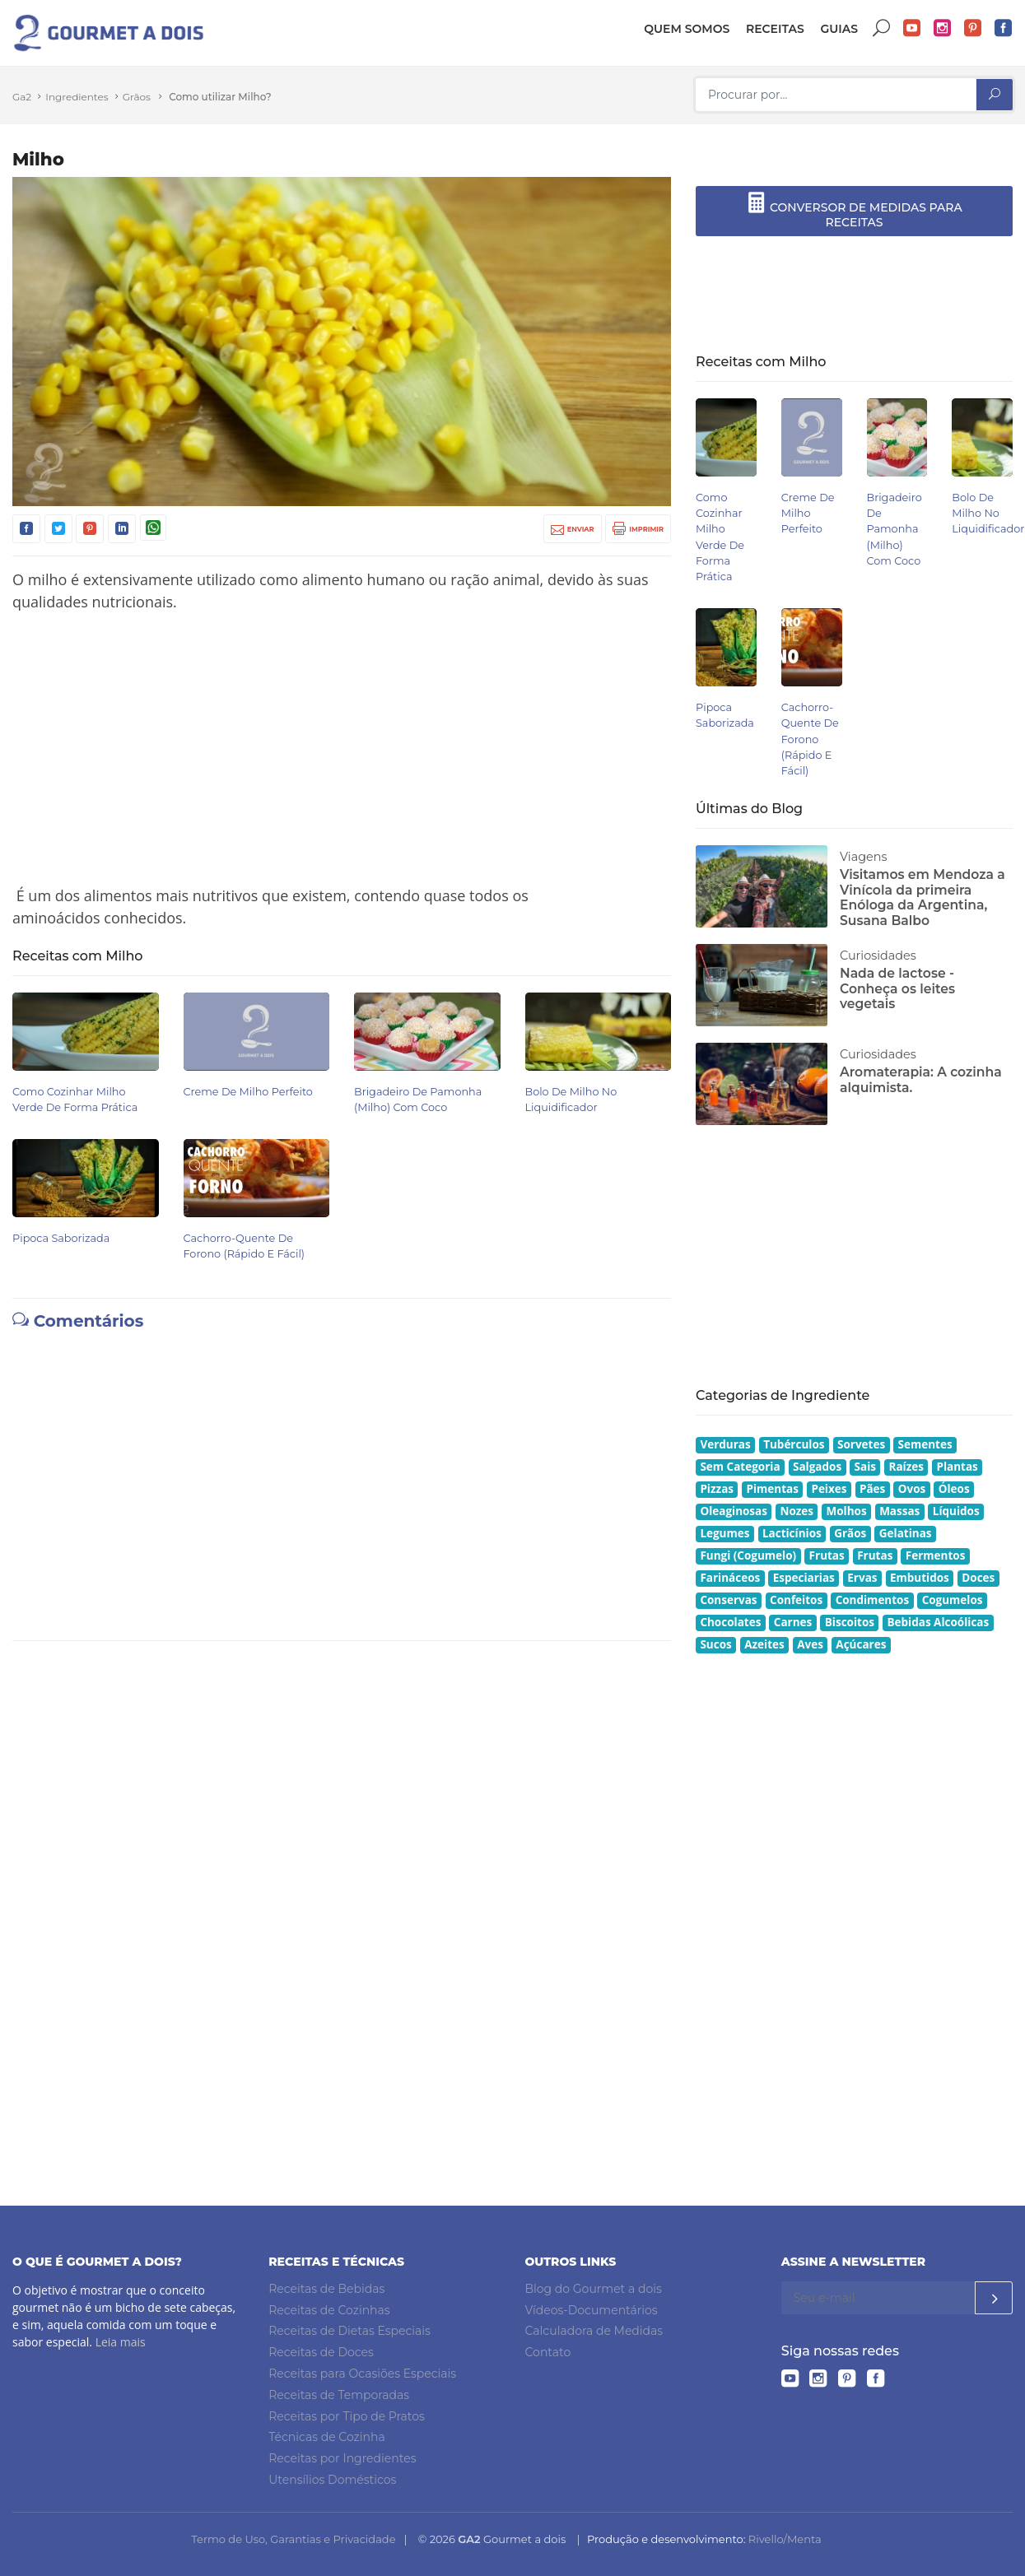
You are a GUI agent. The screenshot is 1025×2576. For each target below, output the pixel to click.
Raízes (906, 1466)
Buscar (882, 28)
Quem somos (686, 28)
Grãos (137, 97)
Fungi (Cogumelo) (748, 1555)
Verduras (725, 1444)
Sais (865, 1466)
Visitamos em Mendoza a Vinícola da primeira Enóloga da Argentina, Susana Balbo (922, 897)
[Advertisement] (342, 749)
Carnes (793, 1622)
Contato (548, 2352)
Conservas (728, 1600)
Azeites (764, 1644)
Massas (899, 1511)
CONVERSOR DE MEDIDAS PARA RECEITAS (854, 211)
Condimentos (873, 1600)
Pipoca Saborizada (60, 1238)
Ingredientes (76, 97)
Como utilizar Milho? (220, 97)
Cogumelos (952, 1600)
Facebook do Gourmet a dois (1004, 28)
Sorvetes (861, 1444)
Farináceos (730, 1577)
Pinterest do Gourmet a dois (973, 28)
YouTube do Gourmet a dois (912, 28)
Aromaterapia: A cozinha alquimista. (921, 1079)
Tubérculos (793, 1444)
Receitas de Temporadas (338, 2395)
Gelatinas (905, 1533)
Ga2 (21, 97)
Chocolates (730, 1622)
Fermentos (936, 1555)
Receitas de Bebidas (326, 2288)
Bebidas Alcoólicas (938, 1622)
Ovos (912, 1488)
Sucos (715, 1644)
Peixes (828, 1488)
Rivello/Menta (785, 2539)
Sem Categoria (740, 1466)
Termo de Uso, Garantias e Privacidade (293, 2539)
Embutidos (919, 1577)
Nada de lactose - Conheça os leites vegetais (897, 988)
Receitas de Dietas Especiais (349, 2330)
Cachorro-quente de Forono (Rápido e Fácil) (810, 739)
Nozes (796, 1511)
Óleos (954, 1488)
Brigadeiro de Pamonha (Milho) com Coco (894, 529)
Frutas (827, 1555)
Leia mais (121, 2342)
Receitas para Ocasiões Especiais (362, 2373)
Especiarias (804, 1577)
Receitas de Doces (321, 2352)
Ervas (862, 1577)
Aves (810, 1644)
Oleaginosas (733, 1511)
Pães (872, 1488)
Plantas (956, 1466)
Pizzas (717, 1488)
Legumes (724, 1533)
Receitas (775, 28)
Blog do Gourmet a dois (593, 2288)
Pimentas (773, 1488)
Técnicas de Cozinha (326, 2437)
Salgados (817, 1466)
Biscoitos (849, 1622)
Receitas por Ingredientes (342, 2458)
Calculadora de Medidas (594, 2330)
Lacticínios (792, 1533)
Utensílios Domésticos (332, 2479)
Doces (978, 1577)
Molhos (847, 1511)
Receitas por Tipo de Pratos (346, 2416)
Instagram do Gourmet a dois (943, 28)
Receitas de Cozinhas (328, 2310)
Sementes (925, 1444)
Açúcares (861, 1644)
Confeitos (796, 1600)
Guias (839, 28)
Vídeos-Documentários (591, 2310)
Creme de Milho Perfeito (248, 1092)
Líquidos (956, 1511)
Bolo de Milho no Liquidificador (988, 513)
